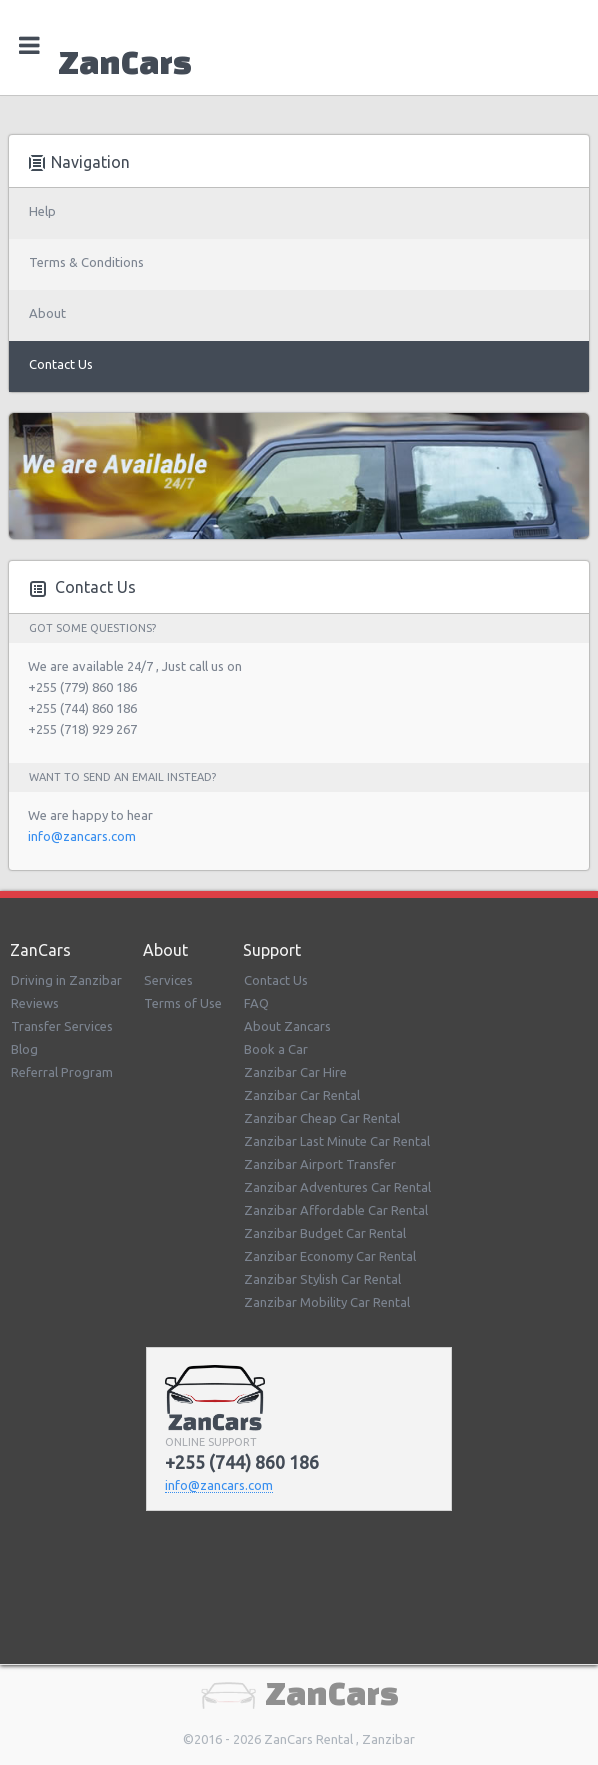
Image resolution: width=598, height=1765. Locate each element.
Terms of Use (183, 1003)
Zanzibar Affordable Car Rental (336, 1210)
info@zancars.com (82, 836)
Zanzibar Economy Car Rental (330, 1256)
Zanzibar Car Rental (302, 1095)
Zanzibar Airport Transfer (320, 1164)
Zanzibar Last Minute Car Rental (337, 1141)
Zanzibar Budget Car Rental (325, 1233)
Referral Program (62, 1072)
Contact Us (61, 364)
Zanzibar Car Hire (295, 1072)
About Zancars (287, 1026)
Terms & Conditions (86, 262)
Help (42, 211)
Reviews (35, 1003)
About (47, 313)
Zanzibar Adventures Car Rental (337, 1187)
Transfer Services (62, 1026)
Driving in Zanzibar (66, 980)
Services (168, 980)
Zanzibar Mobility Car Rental (327, 1302)
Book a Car (276, 1049)
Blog (24, 1049)
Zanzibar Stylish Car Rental (322, 1279)
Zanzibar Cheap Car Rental (322, 1118)
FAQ (256, 1003)
